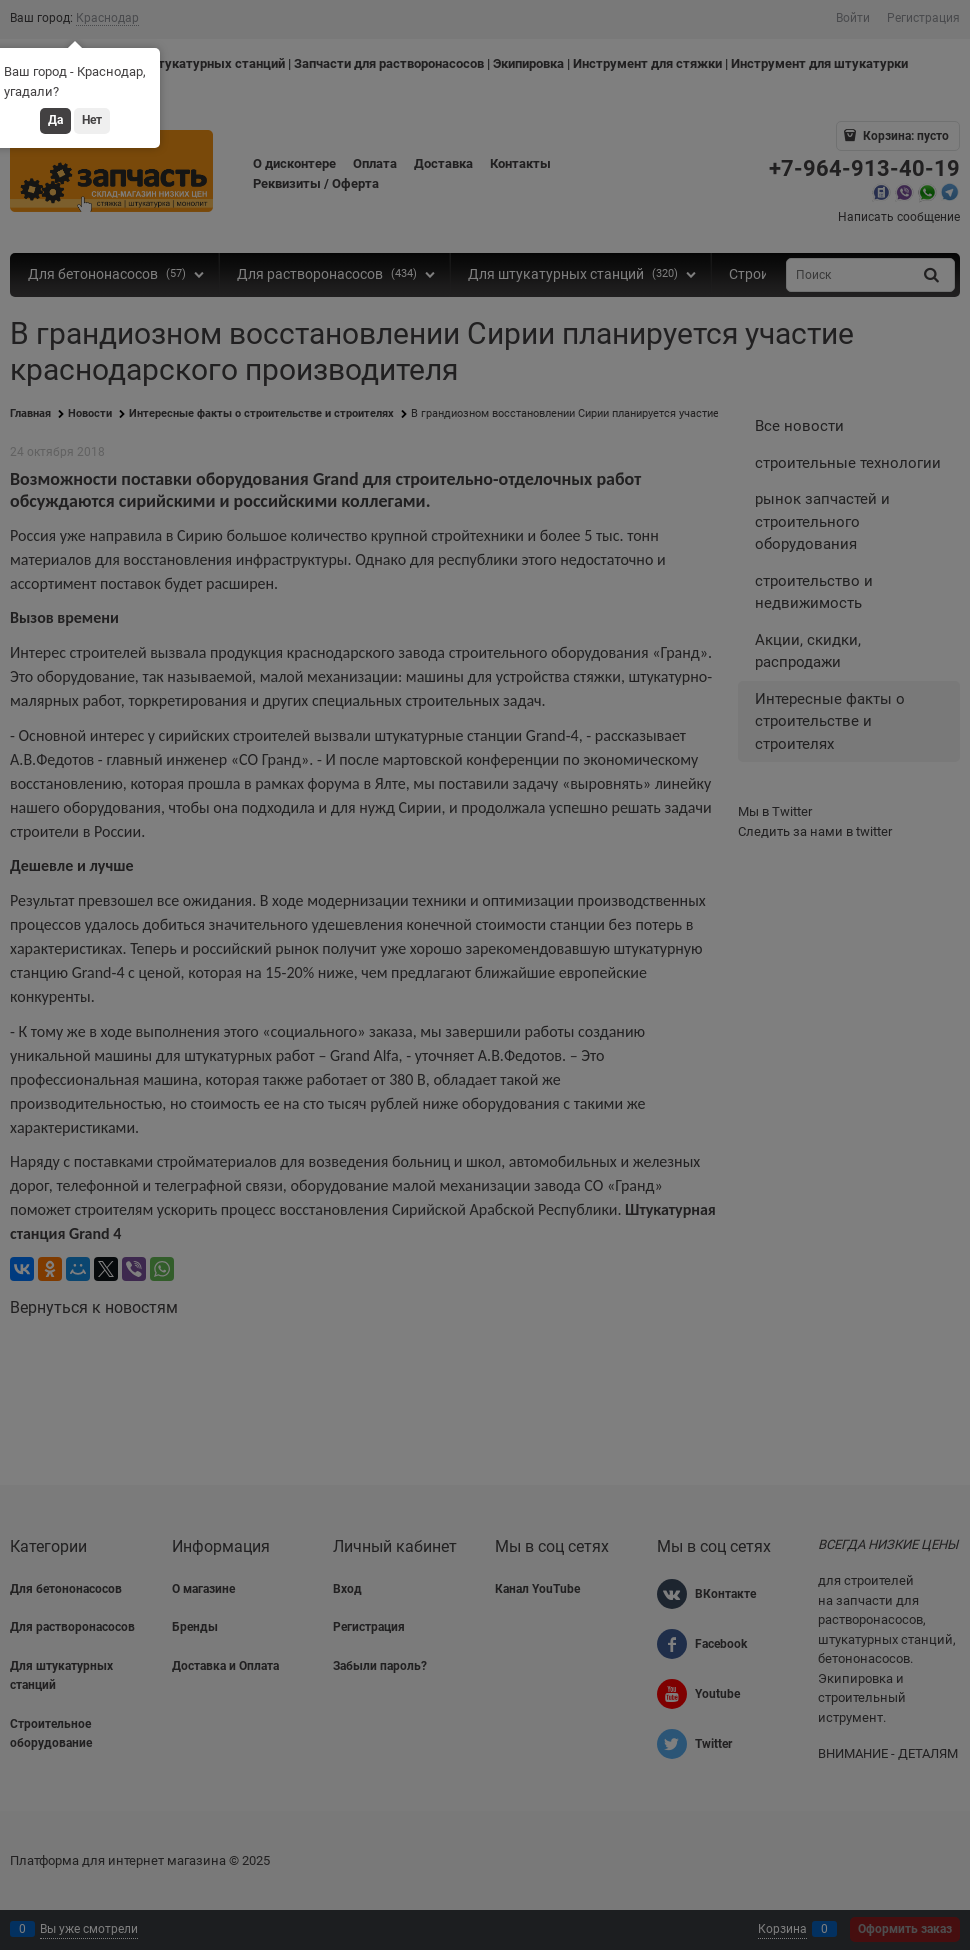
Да (55, 120)
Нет (92, 120)
